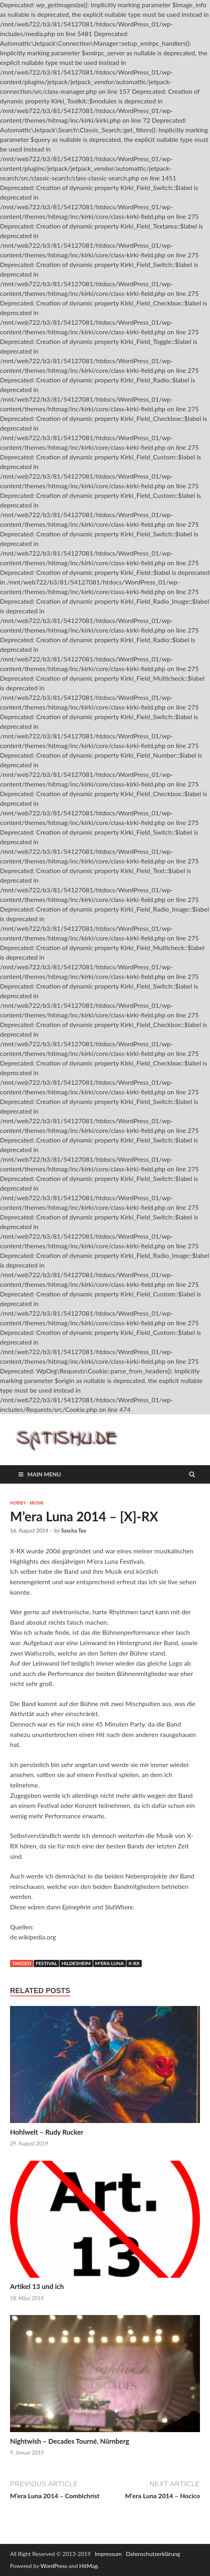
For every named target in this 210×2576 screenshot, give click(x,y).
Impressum (108, 2553)
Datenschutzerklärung (153, 2553)
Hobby (18, 1502)
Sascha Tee (73, 1530)
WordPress (54, 2565)
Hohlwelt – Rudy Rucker (47, 2132)
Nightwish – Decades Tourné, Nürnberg (69, 2441)
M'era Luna (109, 1963)
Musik (37, 1502)
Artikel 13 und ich (37, 2286)
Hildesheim (76, 1963)
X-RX (134, 1963)
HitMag (88, 2565)
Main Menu (44, 1474)
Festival (46, 1963)
